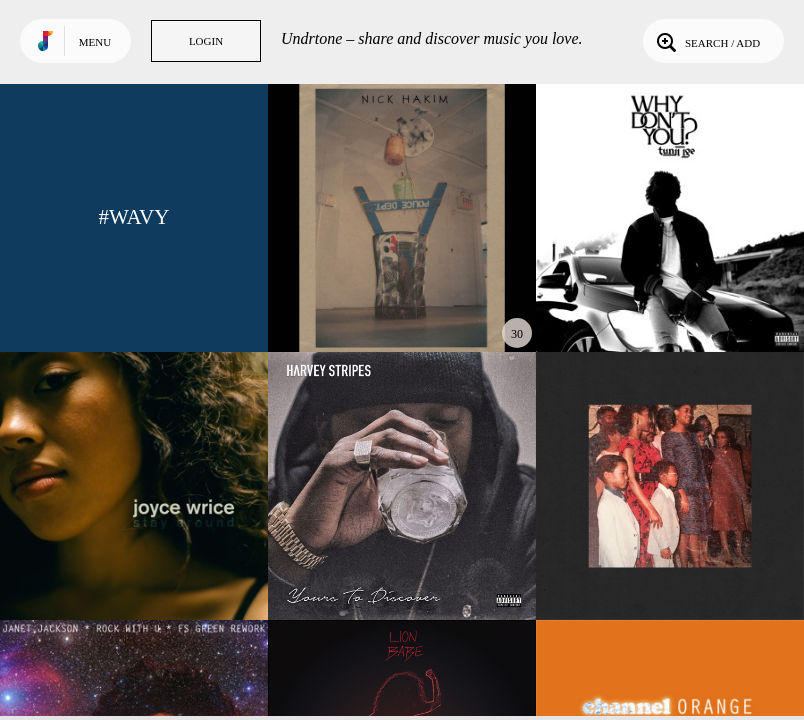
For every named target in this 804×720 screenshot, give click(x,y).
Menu (95, 42)
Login (206, 41)
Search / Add (706, 41)
